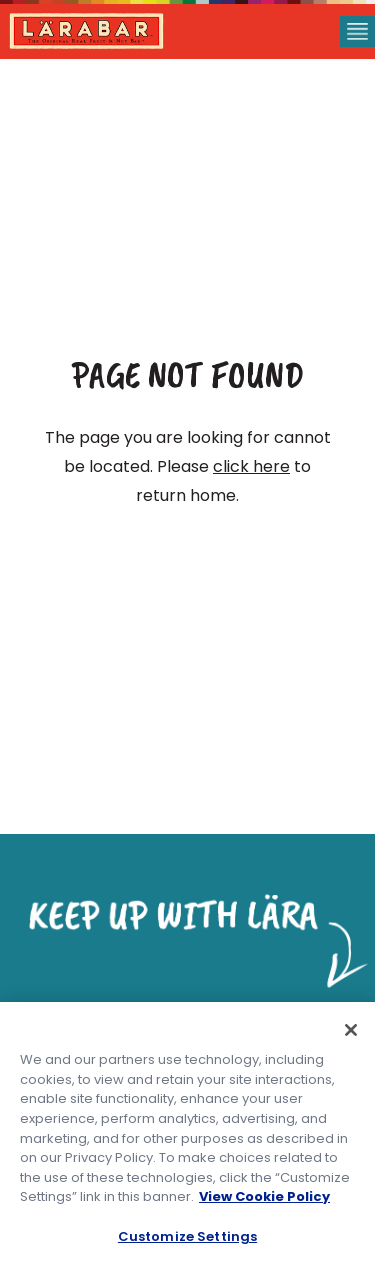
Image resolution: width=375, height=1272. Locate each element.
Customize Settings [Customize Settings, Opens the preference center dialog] (187, 1236)
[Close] (351, 1031)
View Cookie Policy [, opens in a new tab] (264, 1197)
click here (251, 466)
